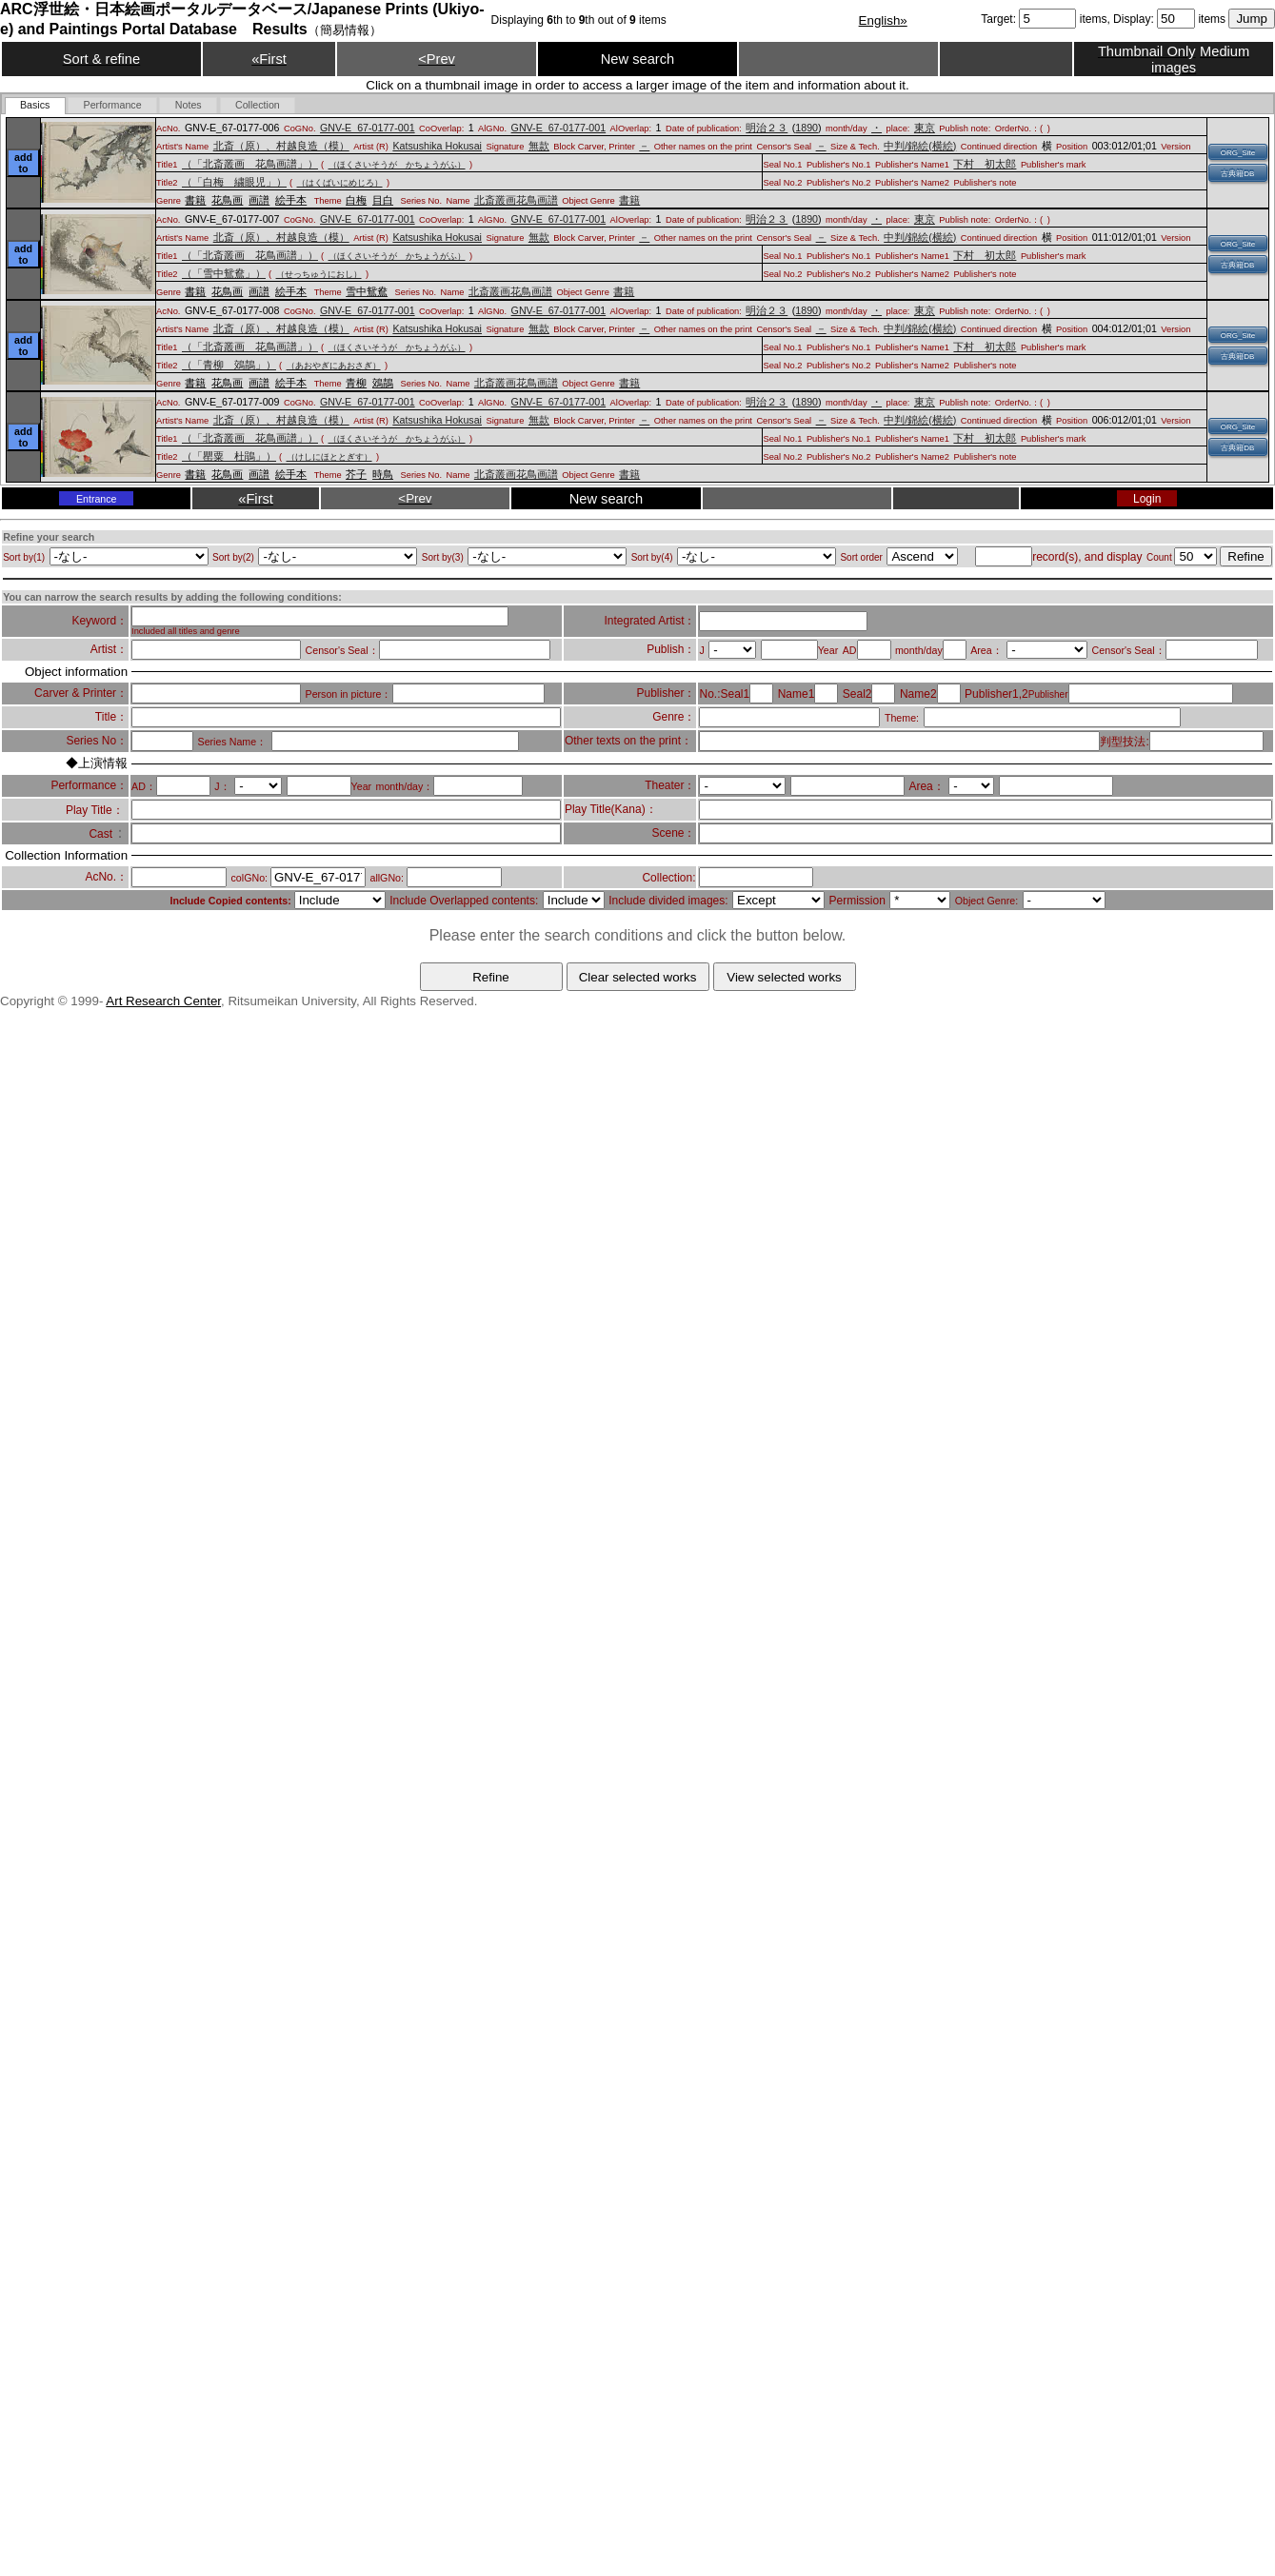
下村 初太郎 (984, 163)
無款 (538, 145)
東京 (924, 127)
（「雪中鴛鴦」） (224, 273)
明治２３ (766, 127)
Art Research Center (163, 1001)
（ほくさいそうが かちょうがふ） (397, 164)
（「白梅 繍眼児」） (234, 182)
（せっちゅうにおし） (319, 274)
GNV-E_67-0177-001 (367, 127)
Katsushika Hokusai (437, 145)
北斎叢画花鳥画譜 (516, 200)
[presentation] (35, 105)
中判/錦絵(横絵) (920, 145)
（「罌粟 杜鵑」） (229, 456)
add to (23, 162)
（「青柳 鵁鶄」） (229, 364)
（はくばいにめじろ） (340, 183)
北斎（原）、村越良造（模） (281, 145)
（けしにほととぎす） (329, 457)
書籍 (629, 200)
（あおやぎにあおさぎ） (334, 365)
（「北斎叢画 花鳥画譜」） (250, 163)
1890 (806, 127)
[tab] (35, 105)
